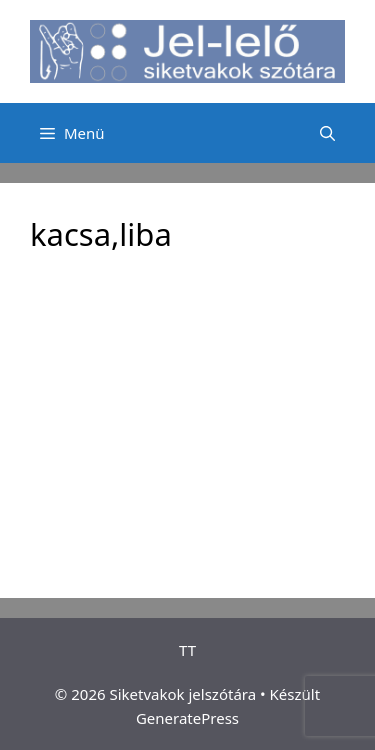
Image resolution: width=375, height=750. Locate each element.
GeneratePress (187, 718)
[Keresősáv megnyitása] (327, 133)
